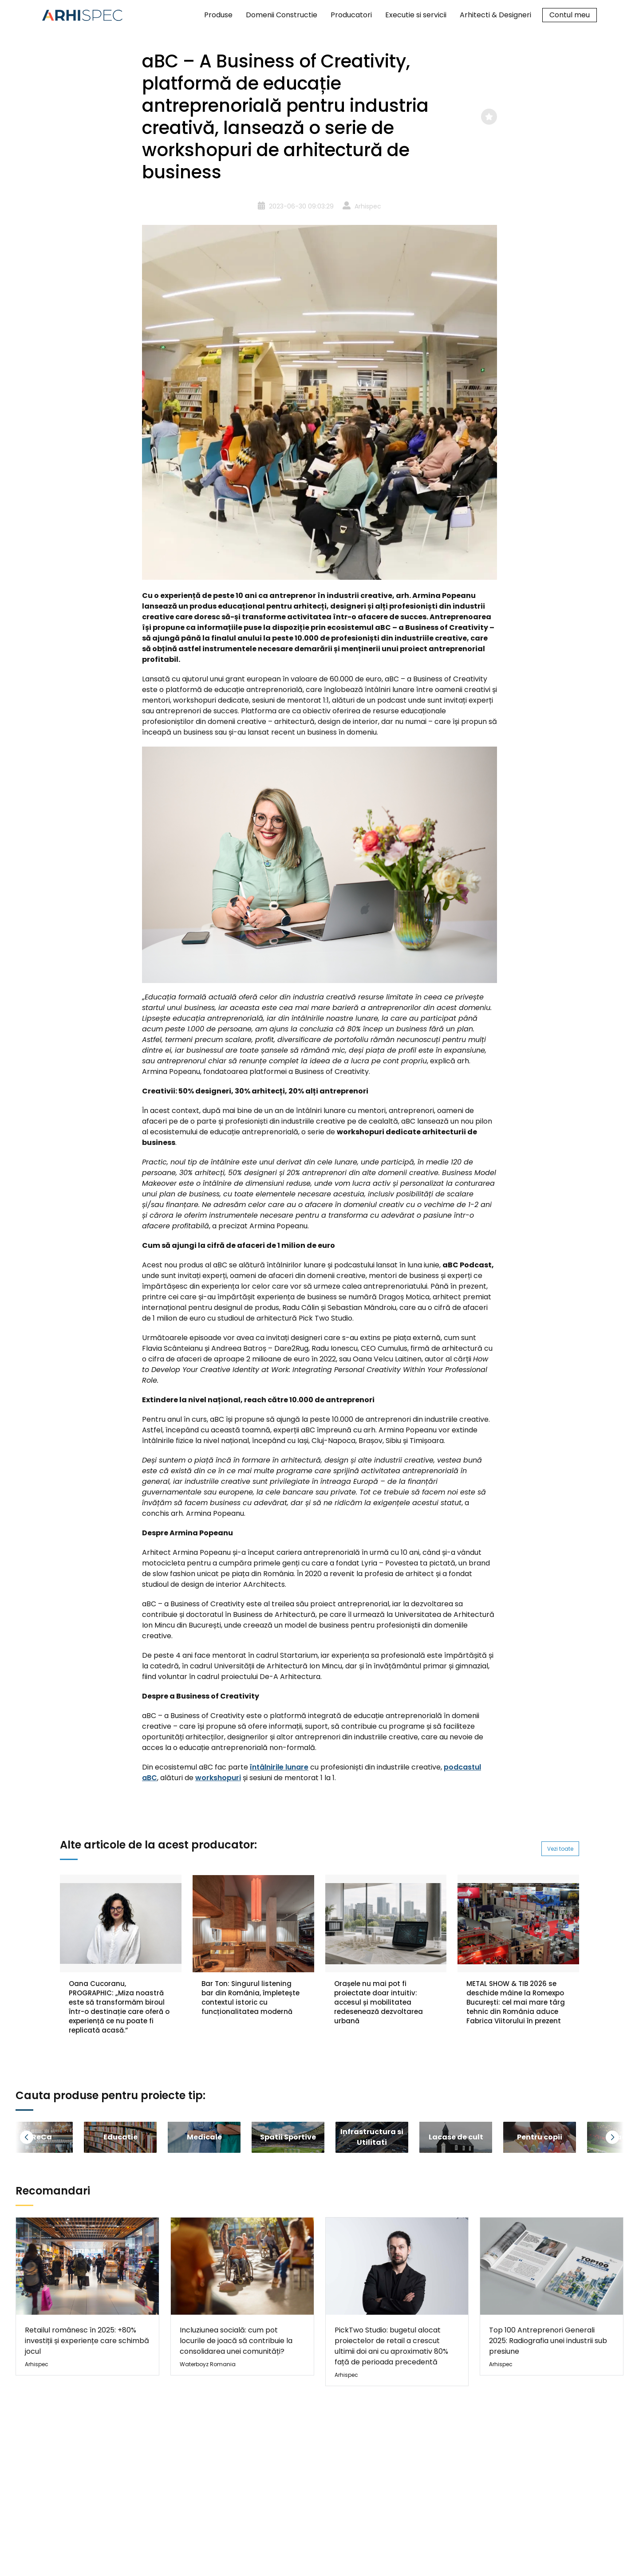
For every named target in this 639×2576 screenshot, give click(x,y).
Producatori (351, 15)
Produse (218, 15)
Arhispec (368, 206)
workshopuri (218, 1778)
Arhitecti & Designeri (495, 15)
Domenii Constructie (281, 15)
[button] (38, 2137)
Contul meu (569, 15)
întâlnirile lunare (279, 1767)
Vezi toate (560, 1848)
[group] (120, 2137)
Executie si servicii (415, 15)
